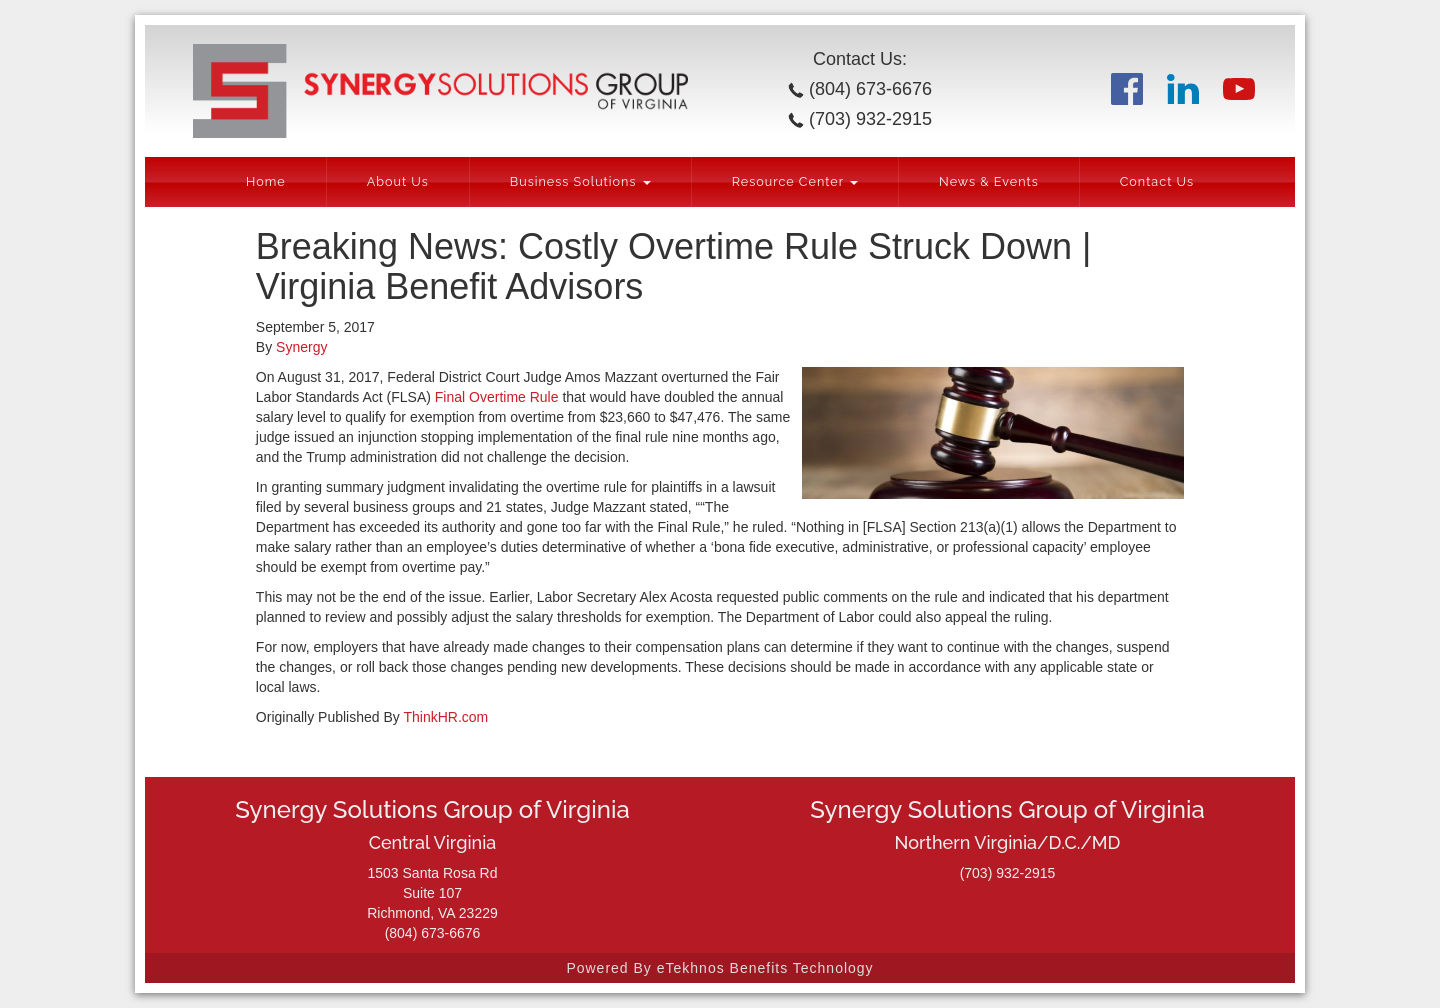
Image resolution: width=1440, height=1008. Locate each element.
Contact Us (1157, 181)
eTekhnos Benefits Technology (765, 968)
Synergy (301, 347)
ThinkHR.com (445, 717)
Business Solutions (580, 181)
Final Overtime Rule (497, 397)
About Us (398, 181)
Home (266, 181)
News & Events (989, 181)
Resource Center (795, 181)
